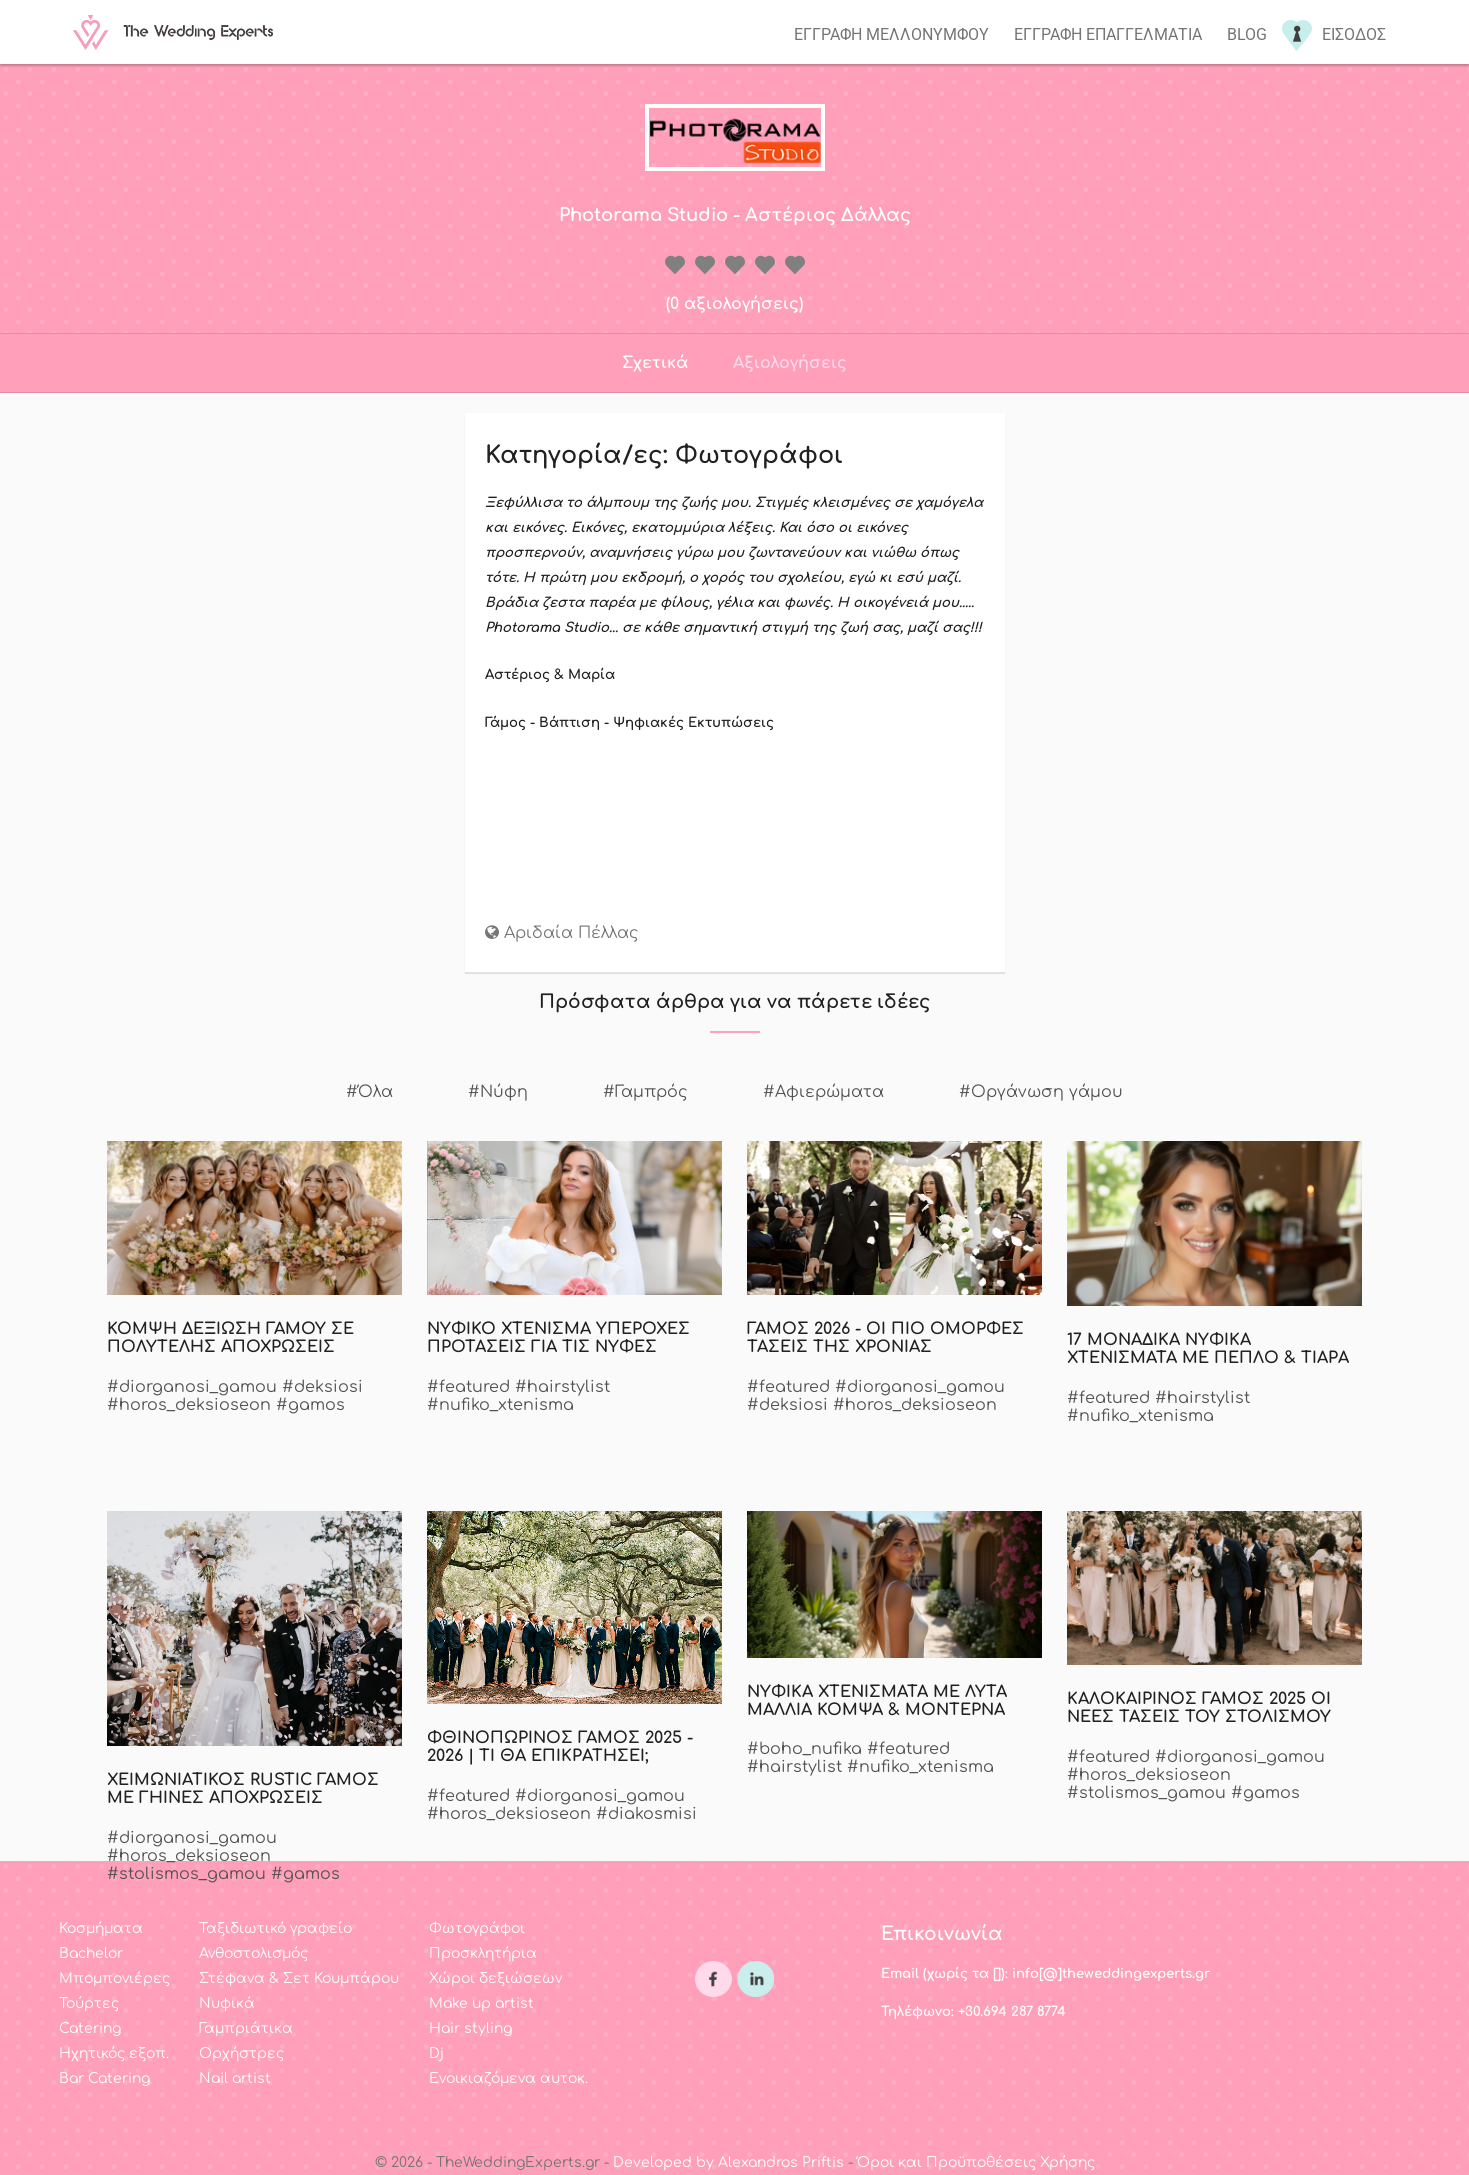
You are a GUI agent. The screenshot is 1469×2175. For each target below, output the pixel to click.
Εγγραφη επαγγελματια (1108, 34)
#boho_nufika (804, 1749)
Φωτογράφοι (477, 1928)
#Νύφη (498, 1092)
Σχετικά (655, 363)
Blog (1247, 34)
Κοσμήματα (101, 1928)
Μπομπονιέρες (114, 1978)
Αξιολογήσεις (790, 363)
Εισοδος (1354, 34)
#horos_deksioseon (189, 1405)
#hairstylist (562, 1387)
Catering (90, 2028)
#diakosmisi (646, 1814)
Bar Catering (104, 2078)
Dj (436, 2053)
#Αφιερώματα (823, 1092)
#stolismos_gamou (1146, 1793)
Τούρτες (89, 2003)
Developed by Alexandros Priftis (728, 2162)
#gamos (310, 1405)
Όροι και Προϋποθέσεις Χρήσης (976, 2162)
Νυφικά (227, 2003)
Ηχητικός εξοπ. (114, 2053)
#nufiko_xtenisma (500, 1405)
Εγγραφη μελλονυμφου (891, 34)
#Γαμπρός (645, 1092)
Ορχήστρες (241, 2053)
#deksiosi (322, 1387)
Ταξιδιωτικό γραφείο (275, 1928)
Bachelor (91, 1953)
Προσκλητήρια (483, 1953)
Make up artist (481, 2003)
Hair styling (470, 2028)
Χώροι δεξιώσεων (495, 1978)
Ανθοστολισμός (253, 1953)
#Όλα (369, 1092)
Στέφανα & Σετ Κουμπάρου (299, 1978)
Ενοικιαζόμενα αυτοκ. (508, 2078)
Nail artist (235, 2078)
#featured (468, 1387)
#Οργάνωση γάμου (1041, 1092)
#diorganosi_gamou (192, 1387)
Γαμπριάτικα (246, 2028)
